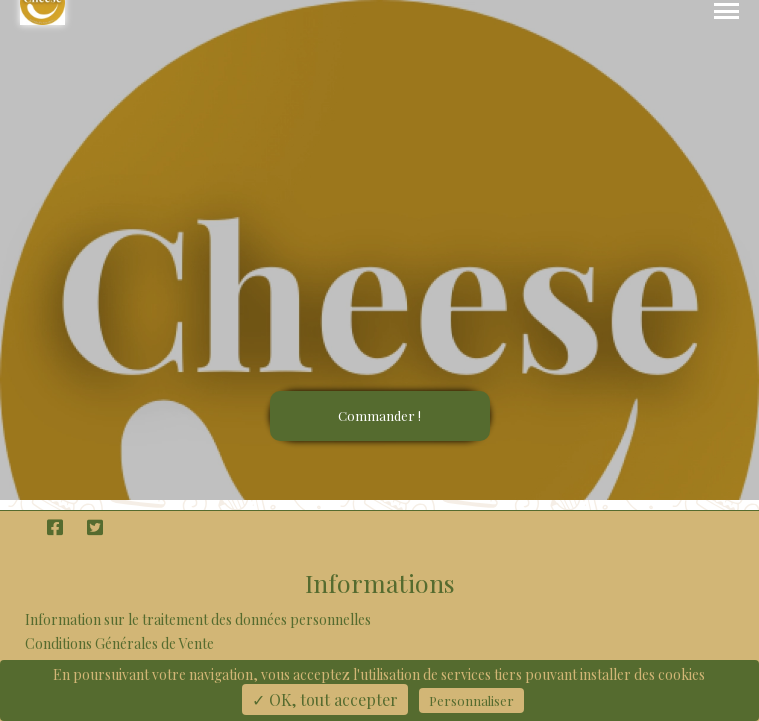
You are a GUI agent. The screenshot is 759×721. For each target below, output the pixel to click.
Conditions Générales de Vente (119, 643)
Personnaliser (471, 700)
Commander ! (379, 415)
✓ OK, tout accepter (325, 699)
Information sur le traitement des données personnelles (198, 619)
